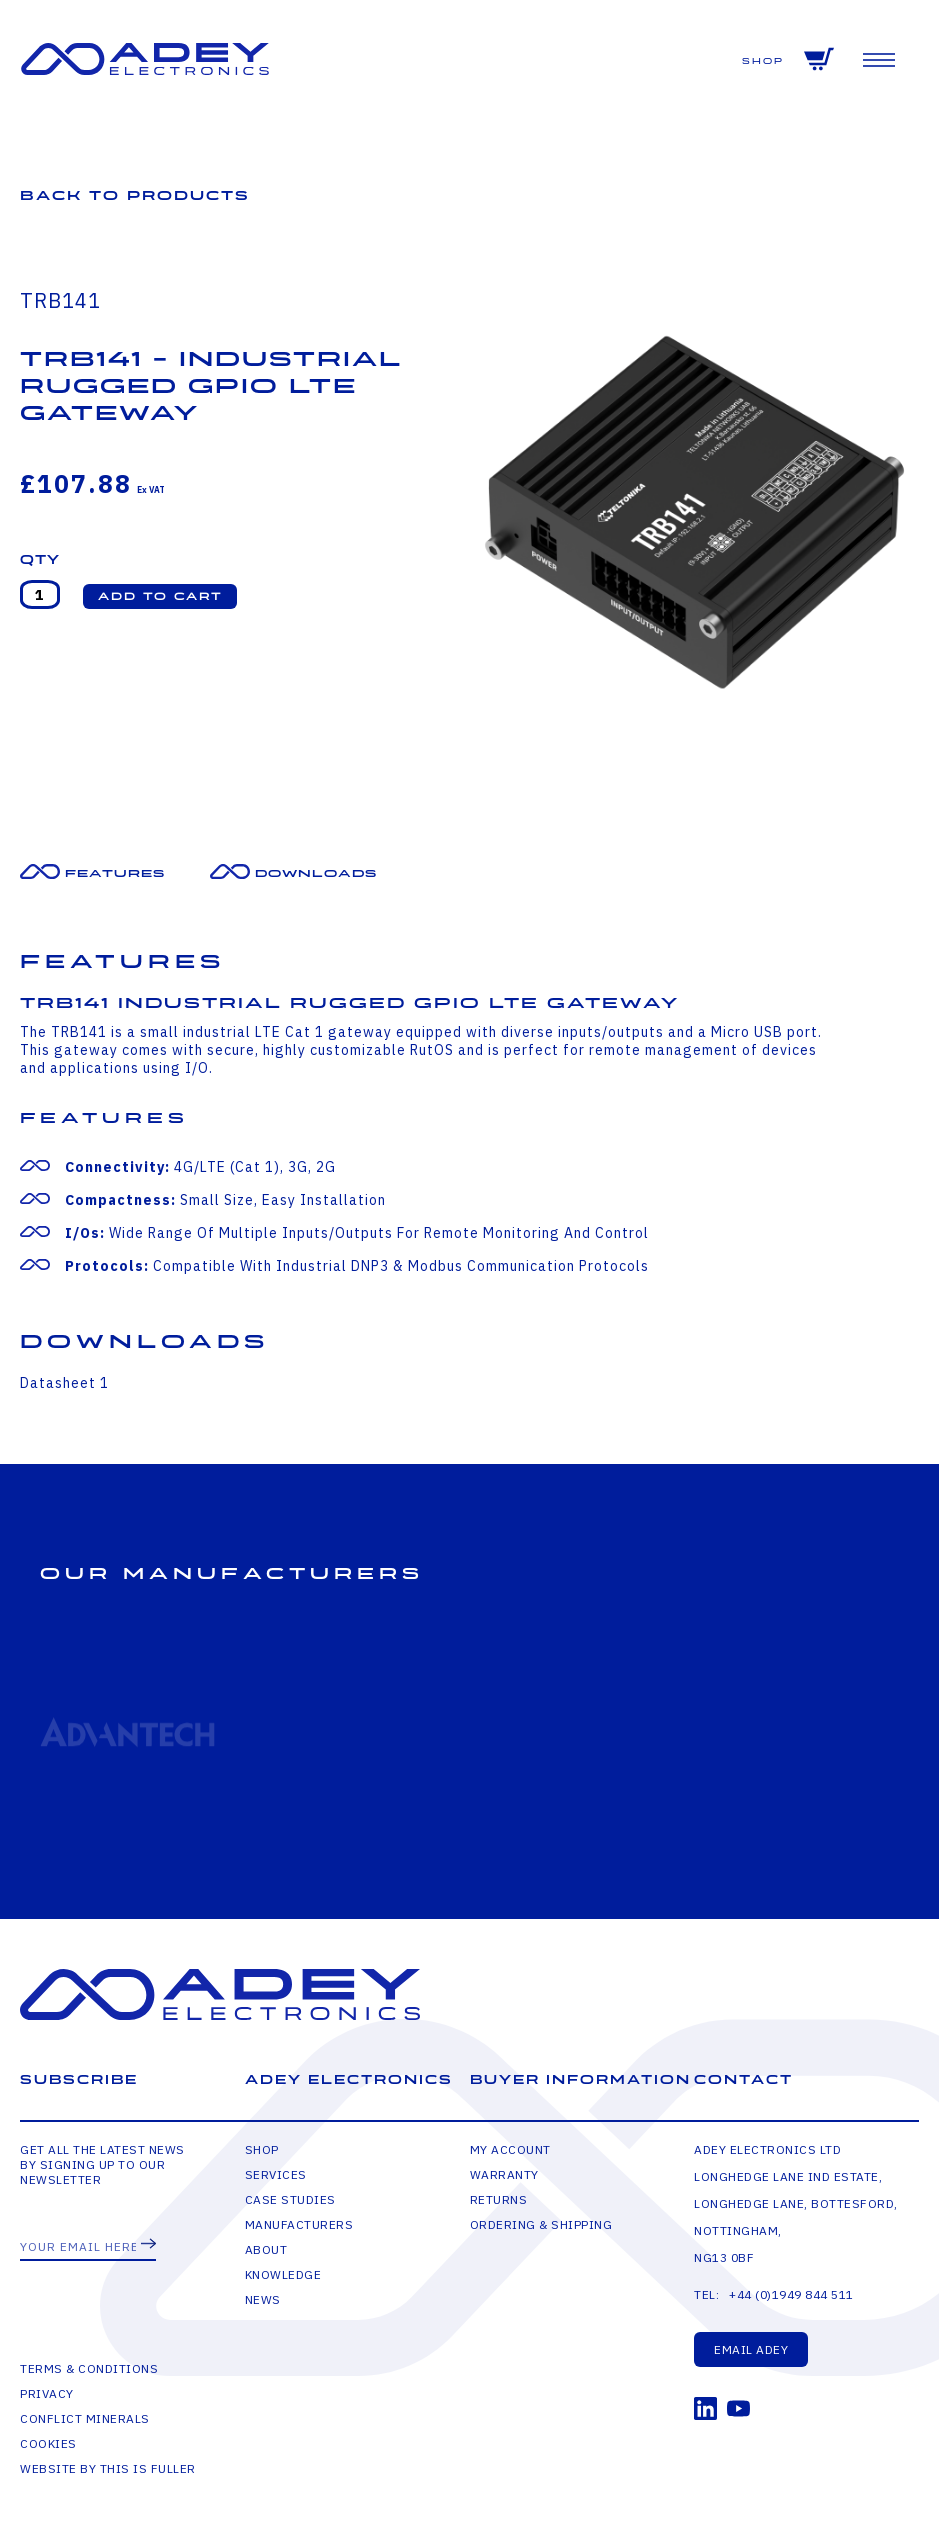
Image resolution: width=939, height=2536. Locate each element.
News (263, 2299)
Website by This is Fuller (108, 2468)
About (266, 2249)
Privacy (47, 2393)
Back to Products (135, 195)
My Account (510, 2149)
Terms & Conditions (89, 2368)
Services (276, 2174)
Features (115, 873)
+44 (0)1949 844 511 (791, 2294)
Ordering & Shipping (541, 2224)
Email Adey (751, 2349)
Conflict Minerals (85, 2418)
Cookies (48, 2443)
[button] (160, 596)
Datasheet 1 (64, 1383)
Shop (763, 61)
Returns (499, 2199)
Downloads (316, 873)
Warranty (504, 2174)
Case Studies (290, 2199)
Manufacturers (299, 2224)
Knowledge (283, 2274)
